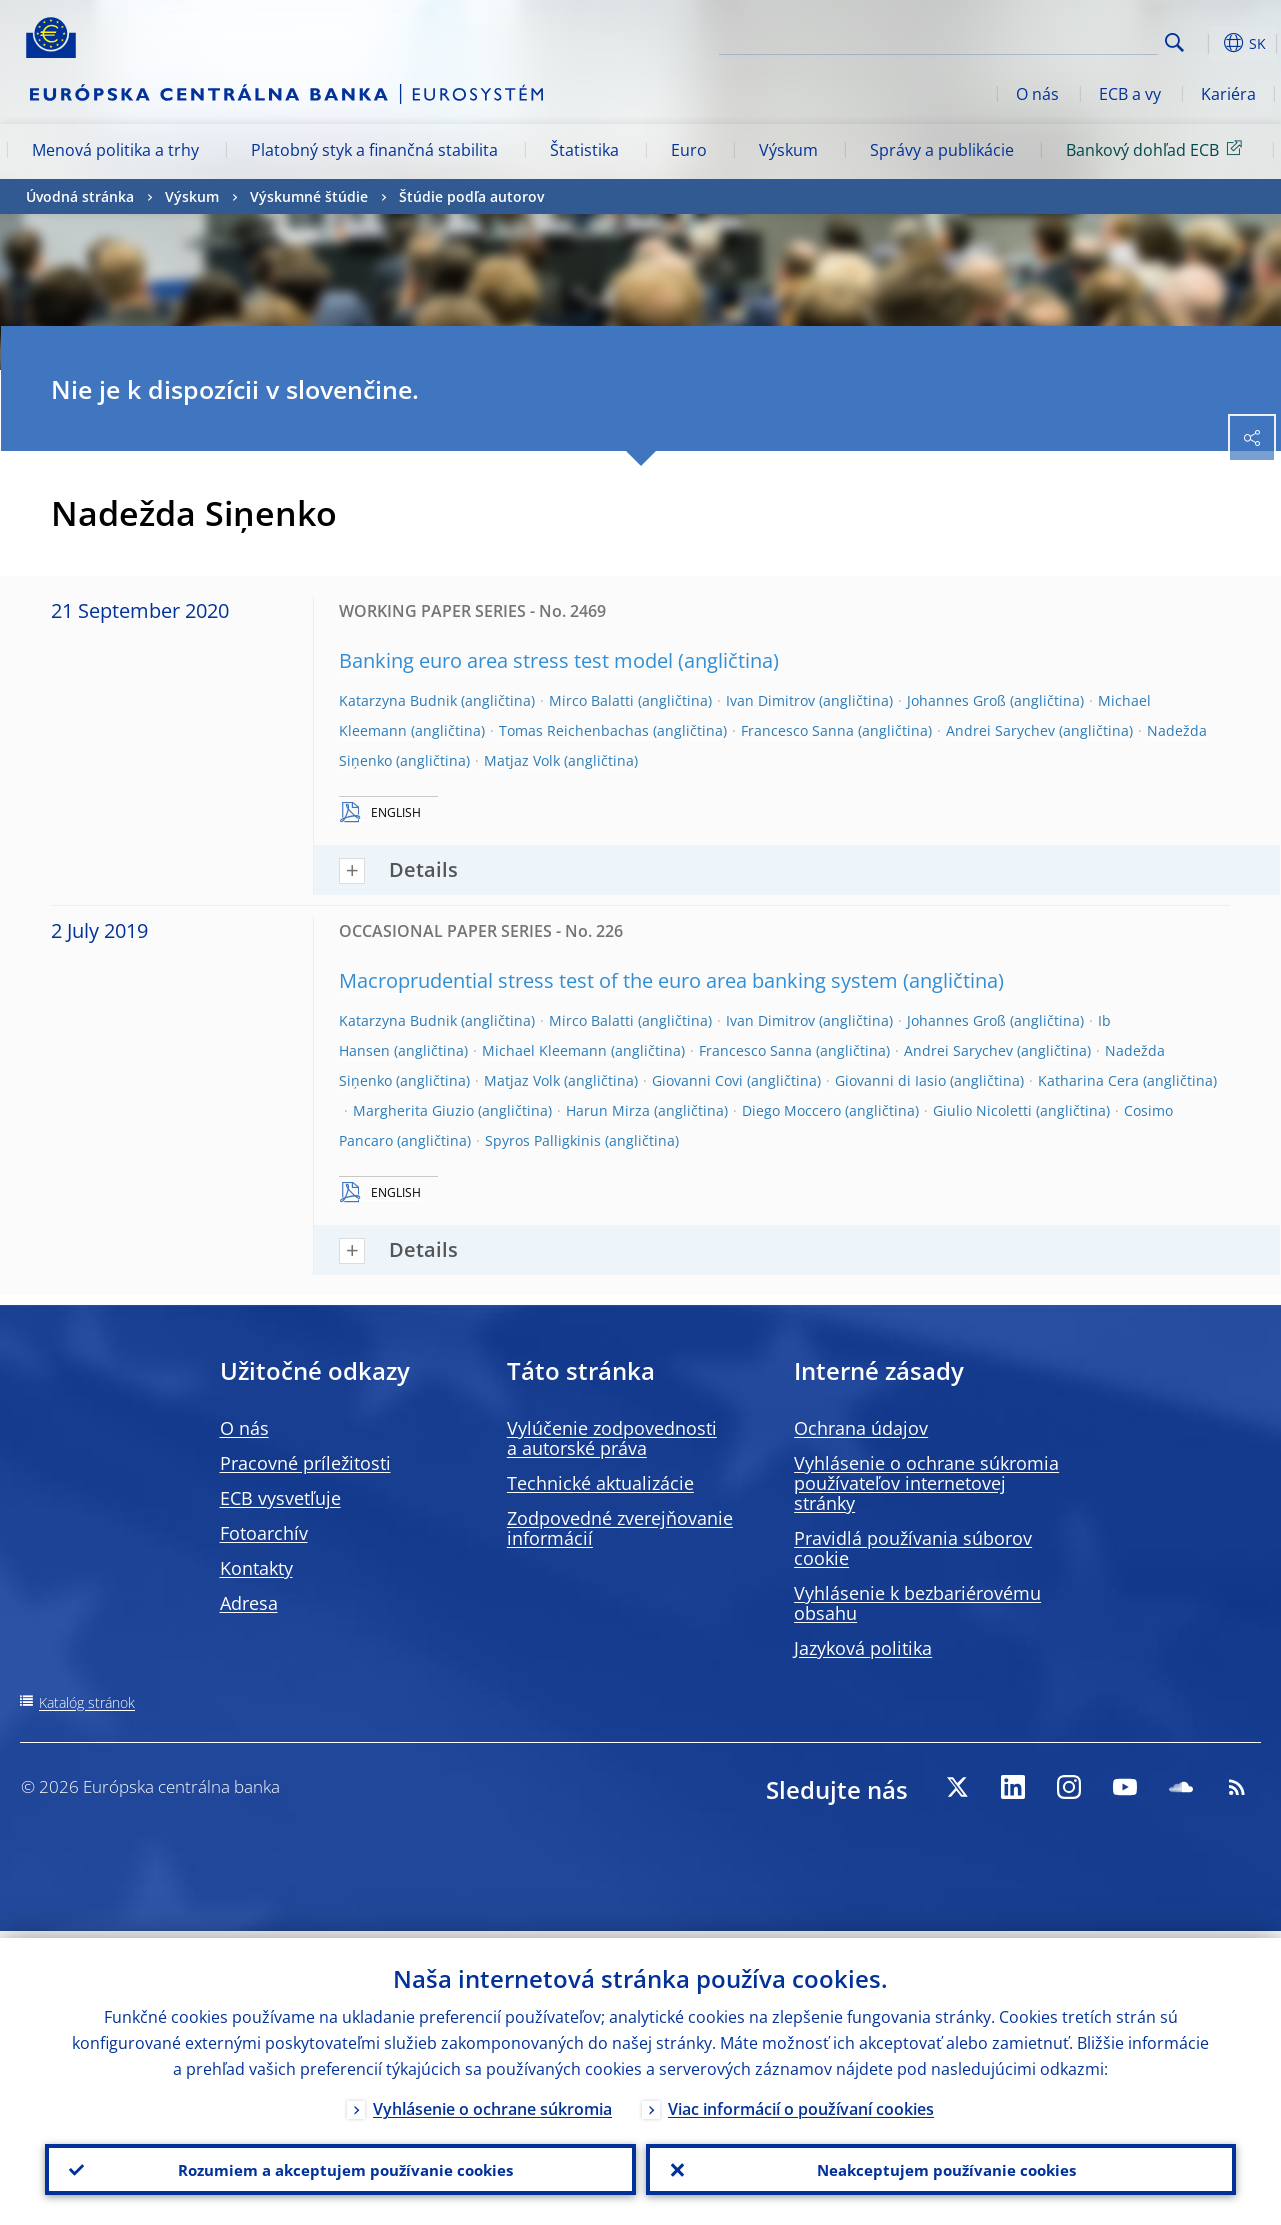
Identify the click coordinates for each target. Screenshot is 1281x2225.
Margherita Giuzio (413, 1110)
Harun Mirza (608, 1110)
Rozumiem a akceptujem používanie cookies (340, 2166)
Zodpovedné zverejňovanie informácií (620, 1528)
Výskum (788, 150)
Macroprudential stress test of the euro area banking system (618, 980)
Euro (689, 150)
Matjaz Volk (522, 760)
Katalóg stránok (87, 1702)
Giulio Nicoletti (982, 1110)
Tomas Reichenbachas (574, 730)
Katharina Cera (1088, 1080)
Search (1174, 42)
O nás (1037, 94)
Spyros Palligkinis (543, 1140)
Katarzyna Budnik (398, 700)
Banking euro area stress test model (506, 660)
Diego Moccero (791, 1110)
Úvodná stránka (80, 196)
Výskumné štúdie (309, 196)
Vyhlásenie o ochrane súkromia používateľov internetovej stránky (926, 1483)
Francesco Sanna (797, 730)
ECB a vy (1130, 94)
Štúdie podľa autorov (471, 196)
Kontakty (256, 1568)
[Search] (1058, 40)
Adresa (249, 1603)
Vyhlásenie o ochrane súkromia (492, 2102)
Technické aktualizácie (600, 1483)
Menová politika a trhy (115, 150)
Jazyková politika (863, 1648)
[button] (1206, 43)
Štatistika (584, 150)
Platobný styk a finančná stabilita (374, 150)
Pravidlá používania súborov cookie (913, 1548)
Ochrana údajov (861, 1428)
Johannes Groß (956, 700)
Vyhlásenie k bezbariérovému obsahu (917, 1603)
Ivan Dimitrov (770, 700)
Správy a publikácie (942, 150)
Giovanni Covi (697, 1080)
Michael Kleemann (544, 1050)
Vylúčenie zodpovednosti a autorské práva (612, 1438)
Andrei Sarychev (1000, 730)
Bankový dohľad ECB (1157, 149)
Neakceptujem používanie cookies (940, 2166)
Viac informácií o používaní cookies (801, 2102)
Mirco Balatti (591, 700)
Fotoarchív (264, 1533)
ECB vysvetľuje (280, 1498)
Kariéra (1228, 94)
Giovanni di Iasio (890, 1080)
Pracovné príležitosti (305, 1463)
